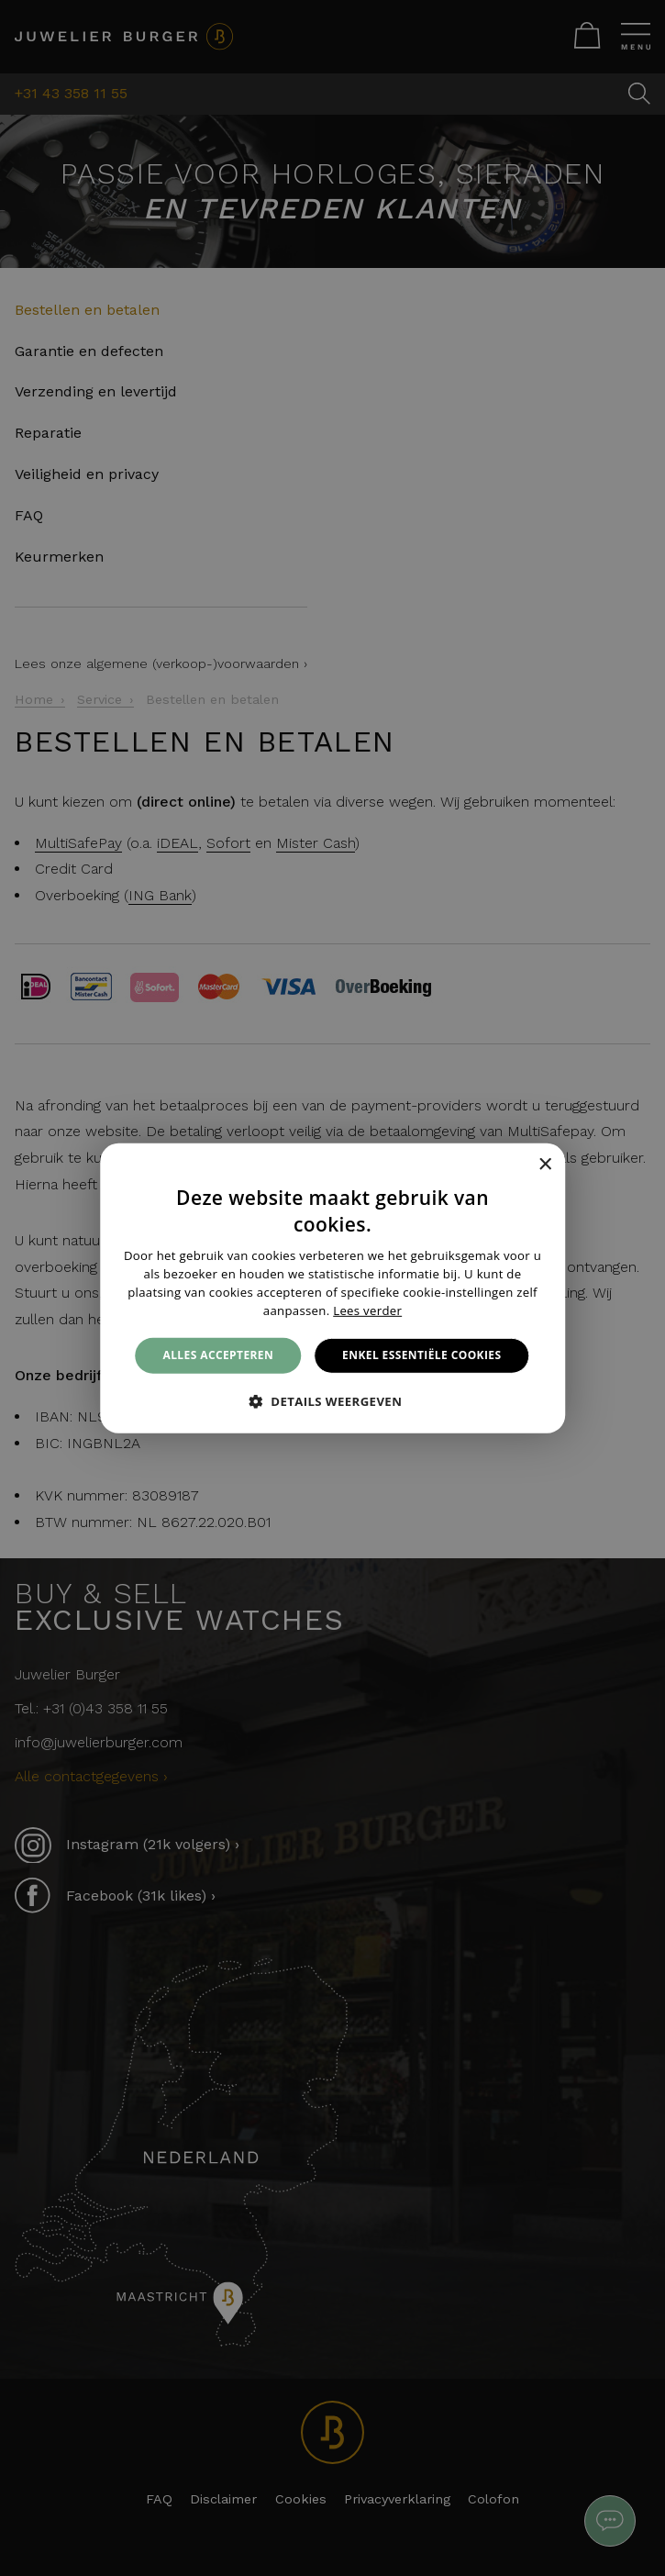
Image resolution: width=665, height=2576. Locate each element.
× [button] (544, 1165)
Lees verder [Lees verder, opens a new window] (367, 1309)
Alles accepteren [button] (218, 1355)
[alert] (332, 1288)
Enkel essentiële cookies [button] (421, 1355)
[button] (333, 1401)
